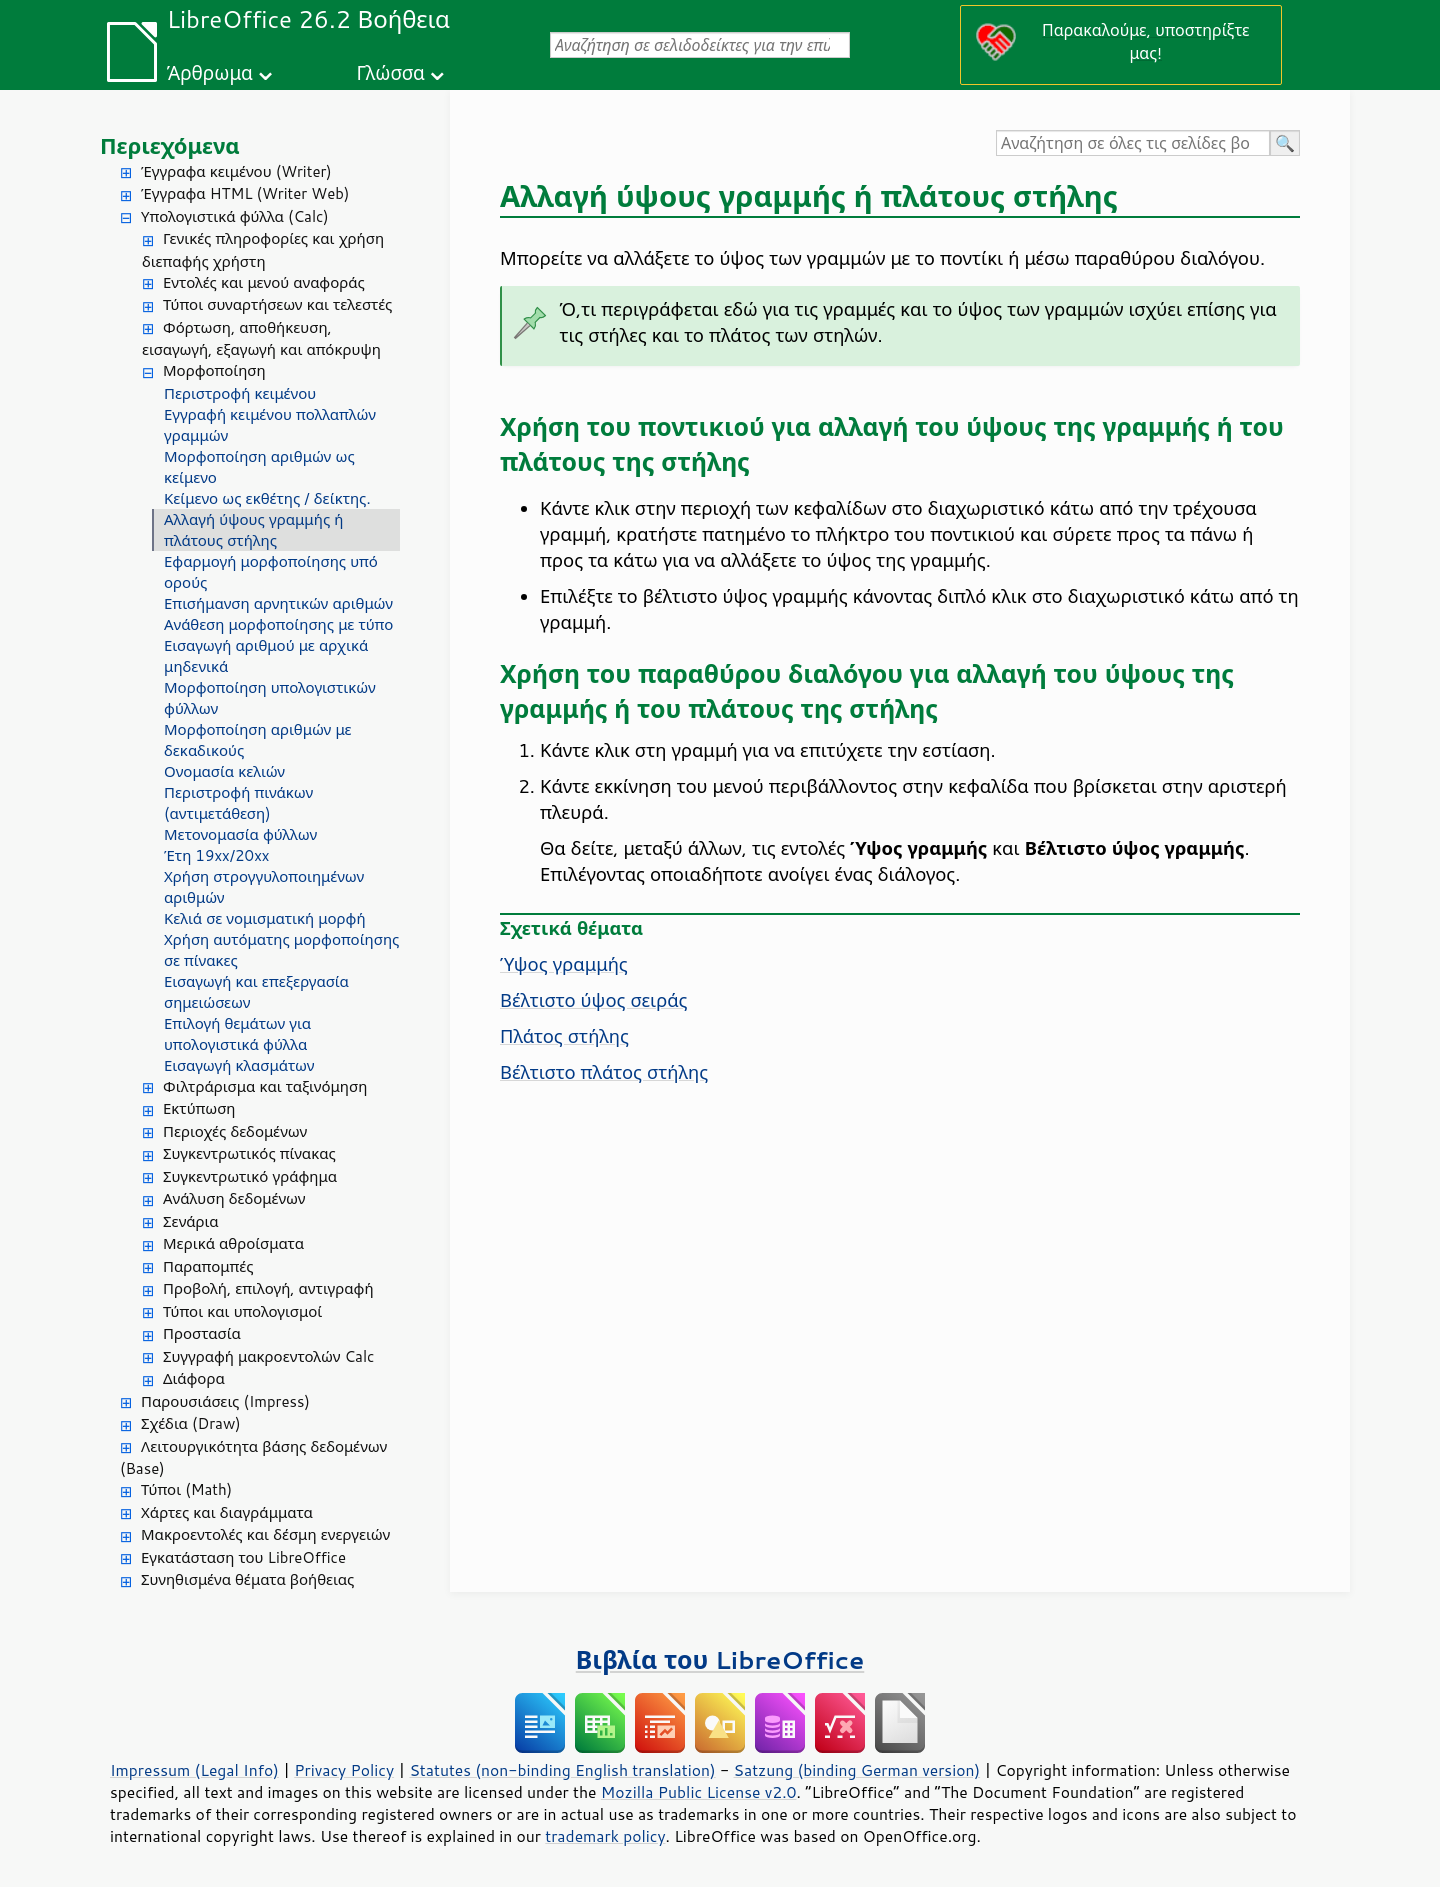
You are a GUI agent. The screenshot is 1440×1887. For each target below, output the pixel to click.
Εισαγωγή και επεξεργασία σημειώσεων (256, 992)
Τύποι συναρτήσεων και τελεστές (277, 304)
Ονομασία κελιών (224, 771)
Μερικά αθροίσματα (233, 1243)
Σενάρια (191, 1221)
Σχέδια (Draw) (191, 1423)
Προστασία (202, 1333)
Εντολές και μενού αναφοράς (264, 282)
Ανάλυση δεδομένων (234, 1198)
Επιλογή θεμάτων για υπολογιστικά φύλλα (237, 1034)
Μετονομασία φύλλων (240, 834)
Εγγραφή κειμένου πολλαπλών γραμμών (270, 425)
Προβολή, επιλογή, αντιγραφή (268, 1288)
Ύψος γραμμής (564, 964)
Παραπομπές (208, 1266)
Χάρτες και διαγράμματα (227, 1512)
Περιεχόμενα (170, 145)
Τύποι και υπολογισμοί (242, 1311)
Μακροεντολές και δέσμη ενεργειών (265, 1534)
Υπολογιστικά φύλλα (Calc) (235, 216)
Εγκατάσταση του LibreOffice (243, 1557)
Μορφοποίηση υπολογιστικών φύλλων (270, 698)
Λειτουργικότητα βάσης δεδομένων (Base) (253, 1458)
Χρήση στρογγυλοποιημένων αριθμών (264, 887)
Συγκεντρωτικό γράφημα (250, 1176)
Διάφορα (194, 1378)
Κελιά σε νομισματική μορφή (265, 918)
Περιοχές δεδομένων (235, 1131)
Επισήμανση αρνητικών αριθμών (278, 603)
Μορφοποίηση (214, 370)
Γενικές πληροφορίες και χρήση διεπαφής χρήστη (263, 250)
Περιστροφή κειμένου (240, 393)
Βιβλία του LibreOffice (720, 1659)
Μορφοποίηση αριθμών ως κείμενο (259, 467)
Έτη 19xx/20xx (216, 855)
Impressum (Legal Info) (194, 1770)
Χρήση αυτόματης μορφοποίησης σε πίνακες (281, 950)
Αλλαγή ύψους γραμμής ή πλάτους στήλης (253, 530)
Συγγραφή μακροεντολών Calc (268, 1356)
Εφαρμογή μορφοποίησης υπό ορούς (271, 572)
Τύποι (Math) (186, 1489)
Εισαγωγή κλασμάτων (239, 1065)
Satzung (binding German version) (857, 1770)
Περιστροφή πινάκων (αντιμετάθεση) (238, 803)
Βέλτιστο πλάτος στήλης (604, 1072)
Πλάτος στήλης (564, 1036)
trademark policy (605, 1836)
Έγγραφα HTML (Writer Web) (245, 193)
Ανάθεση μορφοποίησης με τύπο (278, 624)
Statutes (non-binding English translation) (562, 1770)
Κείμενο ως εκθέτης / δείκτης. (267, 498)
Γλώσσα (390, 72)
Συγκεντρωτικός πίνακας (249, 1153)
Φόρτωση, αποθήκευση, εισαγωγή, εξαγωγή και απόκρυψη (261, 339)
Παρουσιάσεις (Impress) (225, 1401)
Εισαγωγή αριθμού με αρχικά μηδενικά (266, 656)
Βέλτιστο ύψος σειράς (593, 1000)
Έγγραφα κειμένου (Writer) (236, 171)
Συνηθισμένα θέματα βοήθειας (247, 1579)
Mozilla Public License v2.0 (699, 1792)
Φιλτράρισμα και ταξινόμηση (265, 1086)
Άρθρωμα (210, 72)
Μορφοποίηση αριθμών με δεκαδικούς (258, 740)
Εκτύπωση (199, 1108)
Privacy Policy (344, 1770)
